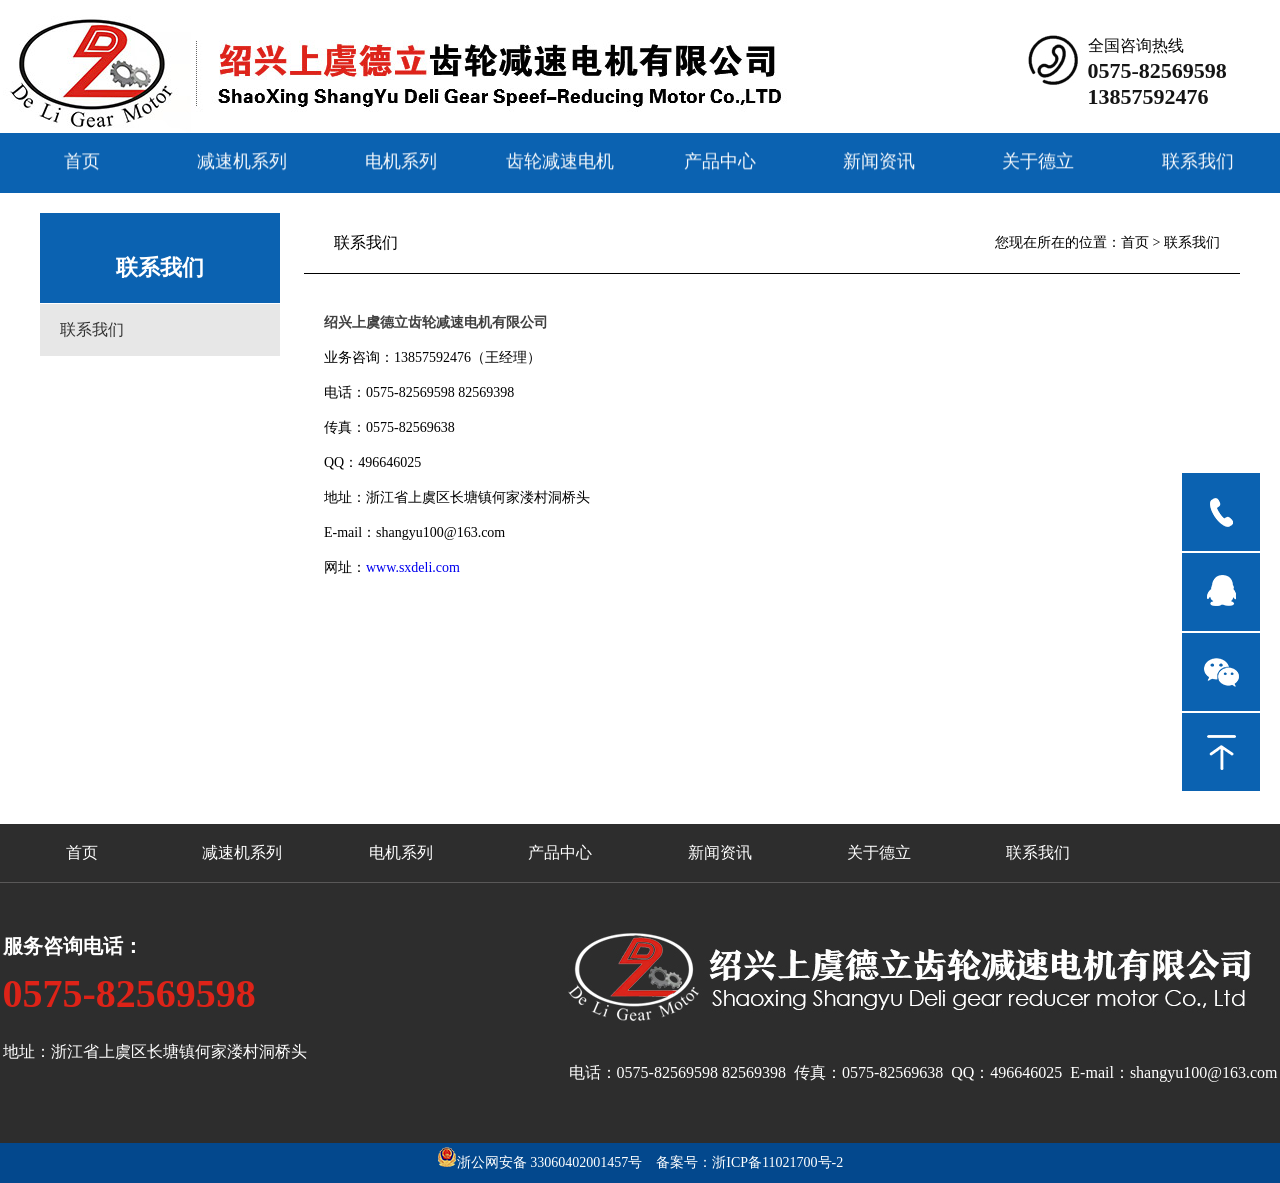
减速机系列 (242, 160)
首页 (82, 160)
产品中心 (720, 160)
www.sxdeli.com (413, 567)
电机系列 (401, 160)
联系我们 (1198, 160)
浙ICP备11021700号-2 (777, 1162)
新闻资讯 (879, 160)
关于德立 (1038, 160)
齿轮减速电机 (560, 160)
